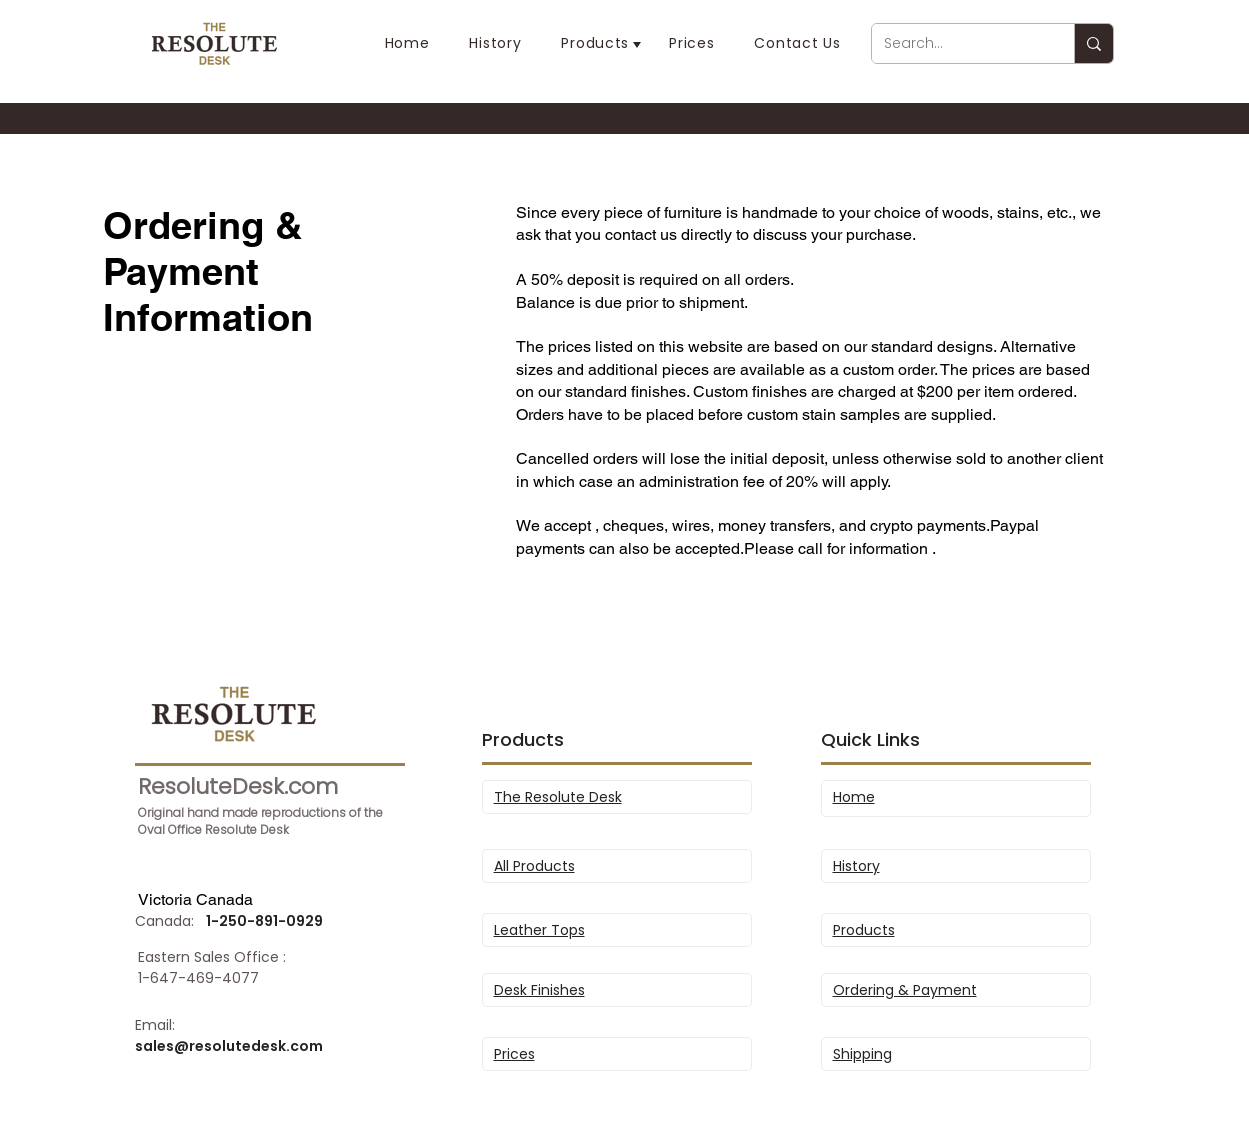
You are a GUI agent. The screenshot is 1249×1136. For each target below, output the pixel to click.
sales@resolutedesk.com (229, 1046)
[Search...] (958, 43)
